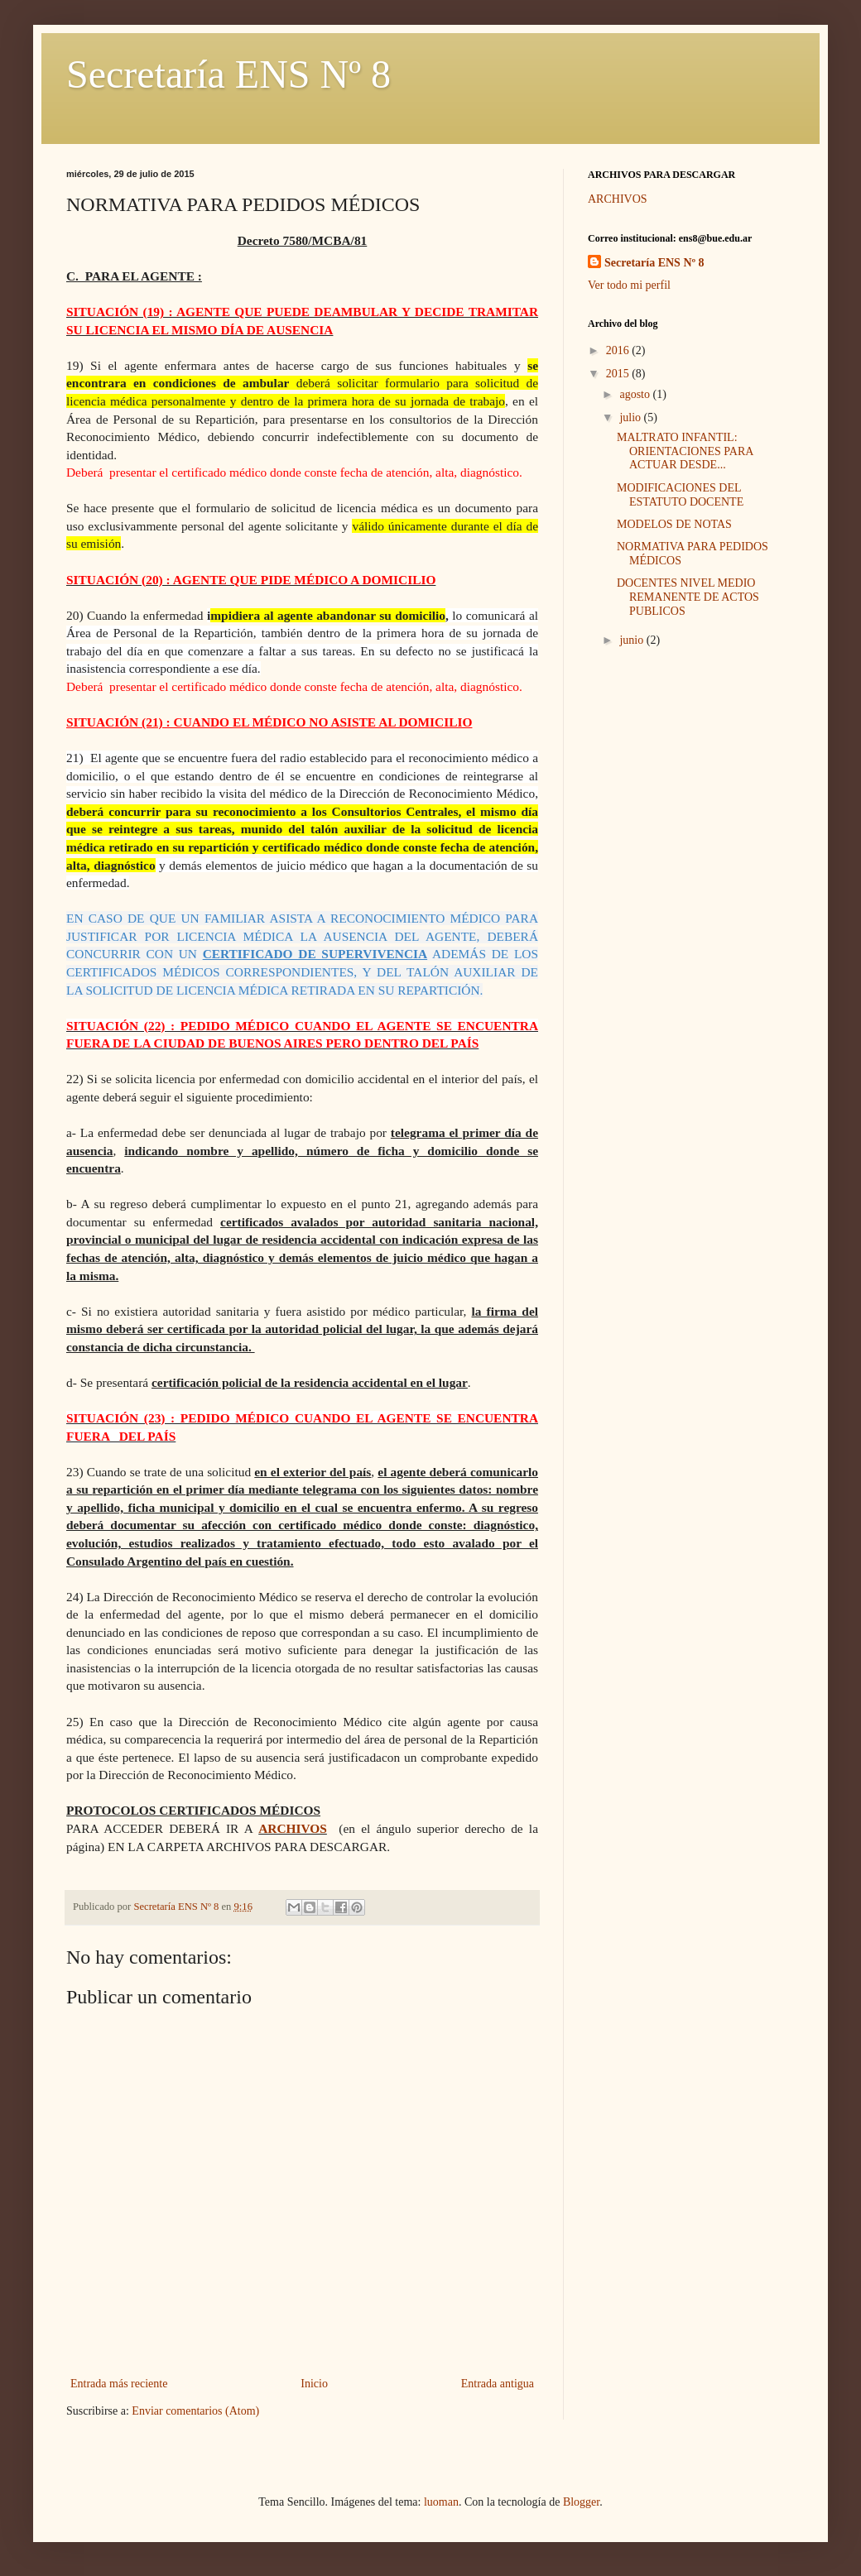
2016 (619, 350)
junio (632, 640)
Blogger (581, 2502)
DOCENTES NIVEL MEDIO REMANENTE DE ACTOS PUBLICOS (688, 597)
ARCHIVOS (292, 1828)
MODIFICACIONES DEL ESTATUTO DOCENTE (680, 495)
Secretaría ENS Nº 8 (228, 74)
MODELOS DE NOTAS (674, 524)
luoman (441, 2502)
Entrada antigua (497, 2383)
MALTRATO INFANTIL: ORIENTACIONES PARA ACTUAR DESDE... (685, 451)
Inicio (314, 2383)
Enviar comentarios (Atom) (195, 2411)
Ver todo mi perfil (629, 285)
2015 (619, 373)
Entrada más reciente (118, 2383)
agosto (635, 394)
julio (631, 417)
